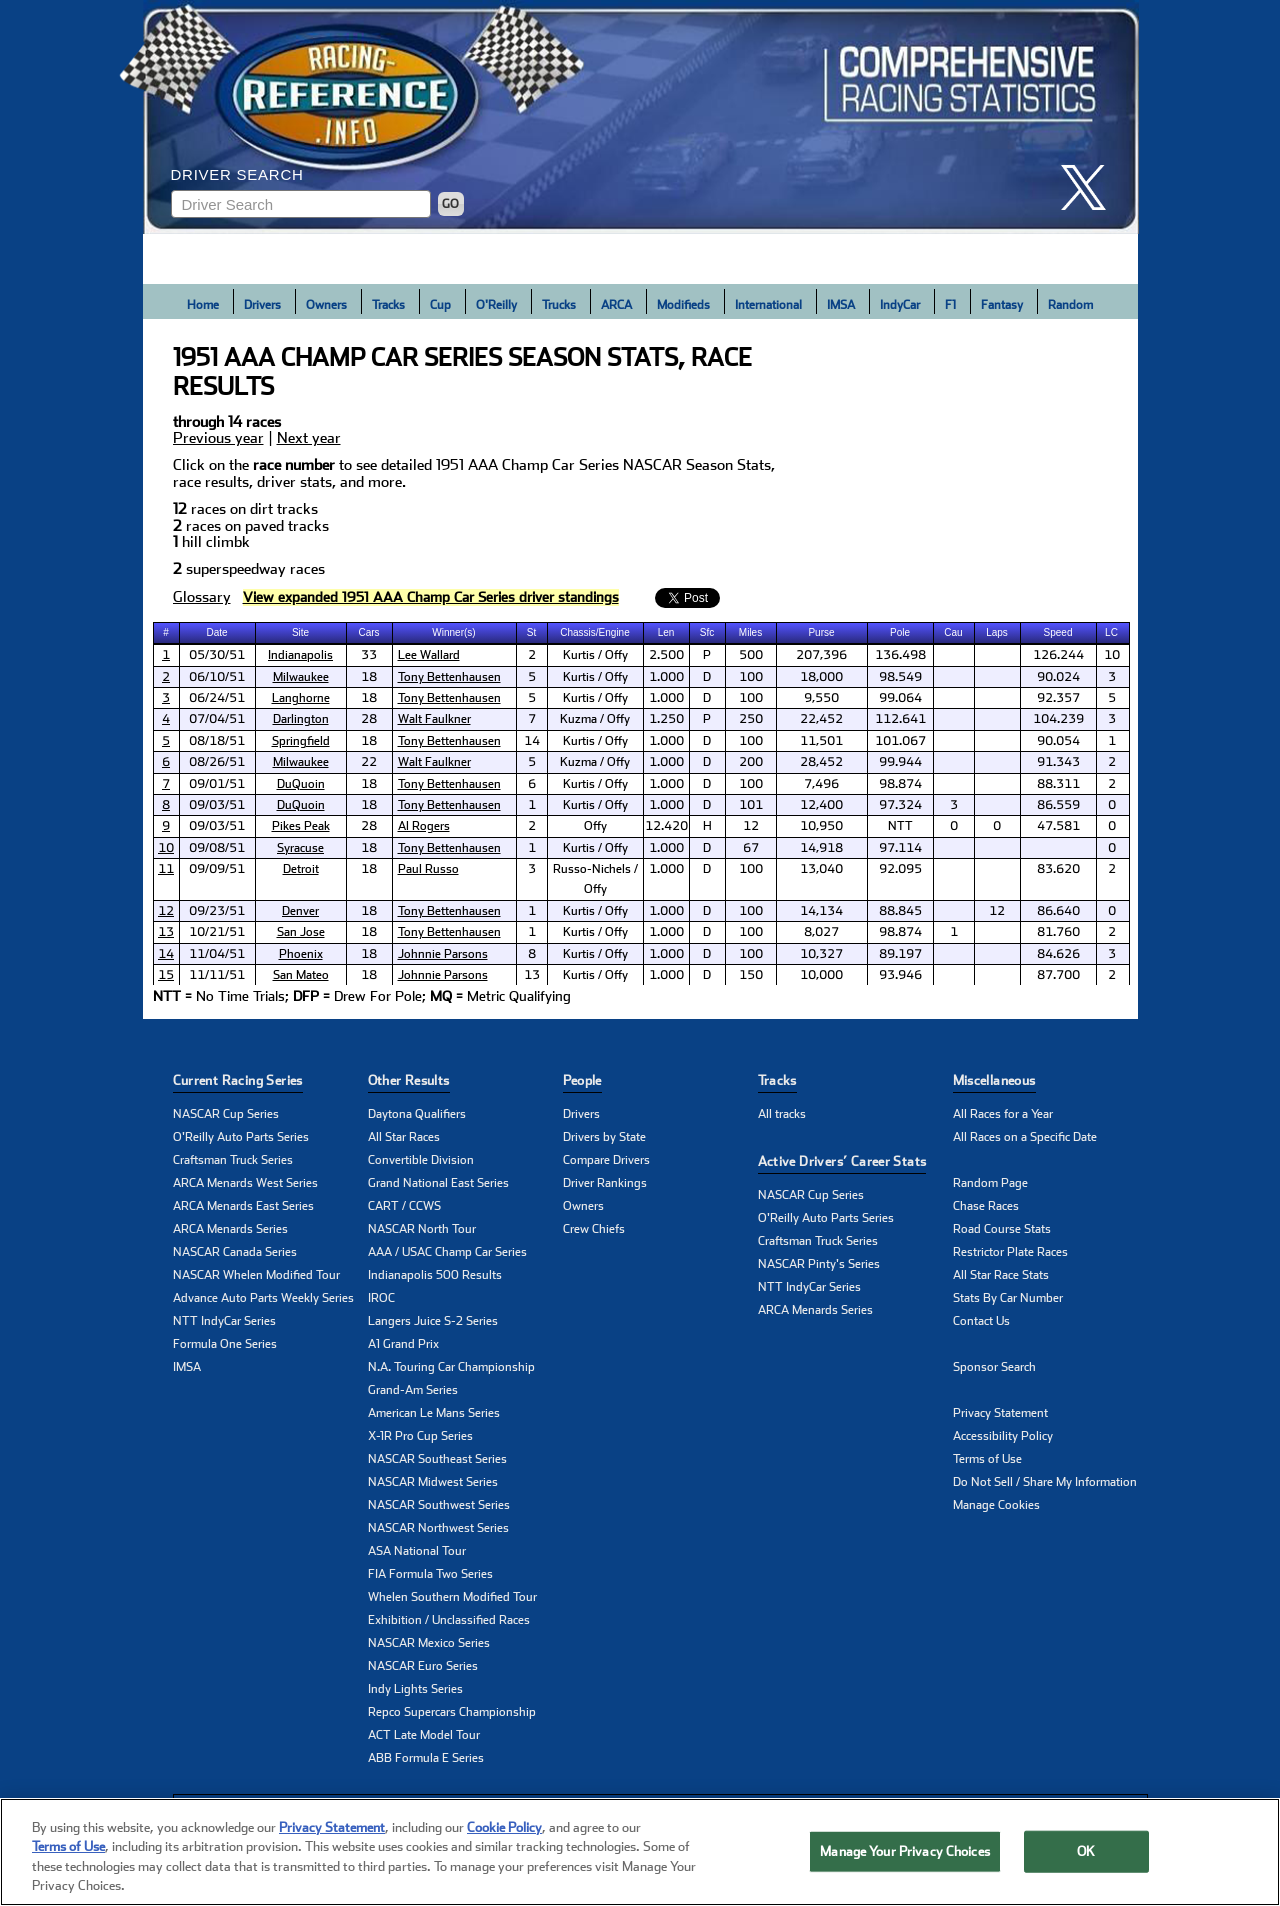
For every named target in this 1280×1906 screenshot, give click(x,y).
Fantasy (1002, 305)
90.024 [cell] (1058, 677)
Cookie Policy (504, 1827)
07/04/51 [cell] (217, 719)
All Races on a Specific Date (1025, 1137)
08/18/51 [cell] (217, 741)
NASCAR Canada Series (235, 1252)
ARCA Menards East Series (243, 1206)
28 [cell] (369, 719)
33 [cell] (369, 655)
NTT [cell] (900, 826)
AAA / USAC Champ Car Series (447, 1252)
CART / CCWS (404, 1206)
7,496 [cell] (821, 784)
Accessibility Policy (1003, 1436)
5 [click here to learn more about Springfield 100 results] (166, 741)
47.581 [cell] (1058, 826)
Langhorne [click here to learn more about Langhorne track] (301, 698)
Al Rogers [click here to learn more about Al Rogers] (424, 826)
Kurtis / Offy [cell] (595, 655)
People (582, 1080)
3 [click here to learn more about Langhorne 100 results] (166, 698)
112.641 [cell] (900, 719)
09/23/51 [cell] (217, 911)
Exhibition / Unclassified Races (449, 1620)
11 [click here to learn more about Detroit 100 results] (166, 869)
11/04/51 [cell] (217, 954)
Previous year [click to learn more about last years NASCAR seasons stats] (218, 438)
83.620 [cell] (1058, 869)
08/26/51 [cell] (217, 762)
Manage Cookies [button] (996, 1505)
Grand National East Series (438, 1183)
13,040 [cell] (821, 869)
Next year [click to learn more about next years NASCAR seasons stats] (309, 438)
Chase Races (986, 1206)
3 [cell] (1112, 677)
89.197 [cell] (900, 954)
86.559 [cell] (1058, 805)
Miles (750, 632)
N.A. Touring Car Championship (451, 1367)
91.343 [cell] (1058, 762)
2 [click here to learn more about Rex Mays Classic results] (166, 677)
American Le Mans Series (434, 1413)
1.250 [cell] (666, 719)
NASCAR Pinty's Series (819, 1264)
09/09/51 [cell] (217, 869)
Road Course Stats (1002, 1229)
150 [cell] (751, 975)
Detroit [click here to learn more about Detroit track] (301, 869)
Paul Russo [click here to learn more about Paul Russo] (428, 869)
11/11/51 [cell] (217, 975)
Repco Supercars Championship (452, 1712)
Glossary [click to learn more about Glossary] (202, 597)
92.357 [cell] (1058, 698)
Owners (326, 305)
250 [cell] (751, 719)
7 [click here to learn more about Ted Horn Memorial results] (166, 784)
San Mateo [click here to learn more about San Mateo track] (301, 975)
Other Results (409, 1080)
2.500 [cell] (666, 655)
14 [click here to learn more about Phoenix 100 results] (166, 954)
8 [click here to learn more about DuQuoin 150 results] (166, 805)
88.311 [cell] (1058, 784)
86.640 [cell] (1058, 911)
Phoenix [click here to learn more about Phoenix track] (301, 954)
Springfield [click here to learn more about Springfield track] (301, 741)
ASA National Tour (417, 1551)
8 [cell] (532, 954)
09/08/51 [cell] (217, 848)
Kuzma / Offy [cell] (595, 719)
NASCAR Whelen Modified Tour (256, 1275)
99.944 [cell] (900, 762)
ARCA (616, 305)
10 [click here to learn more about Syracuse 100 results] (166, 848)
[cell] (167, 655)
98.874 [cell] (900, 784)
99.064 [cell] (900, 698)
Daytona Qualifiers (417, 1114)
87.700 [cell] (1058, 975)
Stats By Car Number (1008, 1298)
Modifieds (683, 305)
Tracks (388, 305)
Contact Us (981, 1321)
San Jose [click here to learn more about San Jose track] (301, 932)
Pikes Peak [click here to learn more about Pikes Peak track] (301, 826)
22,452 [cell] (821, 719)
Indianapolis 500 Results (435, 1275)
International (768, 305)
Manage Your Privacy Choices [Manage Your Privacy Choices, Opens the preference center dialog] (905, 1851)
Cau (953, 632)
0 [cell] (1112, 805)
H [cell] (707, 826)
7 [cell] (532, 719)
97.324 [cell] (900, 805)
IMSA (841, 305)
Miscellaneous (994, 1080)
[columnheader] (167, 633)
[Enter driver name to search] (301, 204)
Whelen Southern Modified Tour (452, 1597)
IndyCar (900, 305)
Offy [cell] (595, 826)
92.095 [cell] (900, 869)
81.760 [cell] (1058, 932)
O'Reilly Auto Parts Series (241, 1137)
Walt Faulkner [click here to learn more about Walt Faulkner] (434, 719)
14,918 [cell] (821, 848)
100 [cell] (751, 677)
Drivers (262, 305)
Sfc (707, 632)
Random (1070, 305)
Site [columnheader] (300, 632)
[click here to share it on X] (1091, 187)
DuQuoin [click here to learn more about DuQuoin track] (301, 784)
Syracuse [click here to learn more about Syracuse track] (300, 848)
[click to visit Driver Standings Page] (431, 597)
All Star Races (404, 1137)
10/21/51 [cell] (217, 932)
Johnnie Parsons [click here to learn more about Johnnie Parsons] (443, 954)
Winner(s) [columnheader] (453, 632)
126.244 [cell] (1058, 655)
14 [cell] (532, 741)
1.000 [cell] (666, 677)
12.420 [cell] (666, 826)
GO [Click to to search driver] (450, 204)
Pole (900, 632)
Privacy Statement (1000, 1413)
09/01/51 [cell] (217, 784)
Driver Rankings (605, 1183)
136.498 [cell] (900, 655)
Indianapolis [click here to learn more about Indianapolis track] (300, 655)
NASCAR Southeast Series (437, 1459)
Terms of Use (987, 1459)
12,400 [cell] (821, 805)
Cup (440, 305)
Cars (368, 632)
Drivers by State (604, 1137)
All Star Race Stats (1001, 1275)
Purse (821, 632)
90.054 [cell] (1058, 741)
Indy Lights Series (415, 1689)
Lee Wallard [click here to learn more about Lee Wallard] (429, 655)
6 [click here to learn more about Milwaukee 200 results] (166, 762)
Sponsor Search (994, 1367)
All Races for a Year (1003, 1114)
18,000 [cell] (821, 677)
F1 (950, 305)
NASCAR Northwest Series (438, 1528)
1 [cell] (1112, 741)
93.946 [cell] (900, 975)
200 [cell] (751, 762)
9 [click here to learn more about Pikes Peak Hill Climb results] (166, 826)
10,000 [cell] (821, 975)
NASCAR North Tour (422, 1229)
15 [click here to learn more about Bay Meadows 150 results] (166, 975)
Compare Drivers (606, 1160)
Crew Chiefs (594, 1229)
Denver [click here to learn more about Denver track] (300, 911)
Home (203, 305)
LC (1111, 632)
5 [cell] (532, 677)
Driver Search (237, 174)
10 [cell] (1112, 655)
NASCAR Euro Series (423, 1666)
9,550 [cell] (821, 698)
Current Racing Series (238, 1080)
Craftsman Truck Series (233, 1160)
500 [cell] (751, 655)
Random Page (990, 1183)
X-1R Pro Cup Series (420, 1436)
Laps (997, 632)
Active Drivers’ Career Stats (842, 1161)
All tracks (782, 1114)
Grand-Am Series (413, 1390)
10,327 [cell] (821, 954)
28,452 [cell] (821, 762)
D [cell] (707, 677)
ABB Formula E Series (426, 1758)
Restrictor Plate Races (1010, 1252)
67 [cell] (751, 848)
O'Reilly (496, 305)
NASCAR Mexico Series (429, 1643)
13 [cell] (532, 975)
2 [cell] (532, 655)
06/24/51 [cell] (217, 698)
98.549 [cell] (900, 677)
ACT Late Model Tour (424, 1735)
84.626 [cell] (1058, 954)
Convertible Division (421, 1160)
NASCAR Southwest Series (439, 1505)
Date (216, 632)
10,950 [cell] (821, 826)
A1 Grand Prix (403, 1344)
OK (1086, 1851)
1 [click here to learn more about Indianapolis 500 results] (166, 655)
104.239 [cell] (1058, 719)
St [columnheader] (531, 632)
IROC (381, 1298)
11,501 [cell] (821, 741)
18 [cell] (369, 677)
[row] (640, 997)
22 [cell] (369, 762)
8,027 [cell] (821, 932)
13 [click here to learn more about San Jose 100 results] (166, 932)
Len (666, 632)
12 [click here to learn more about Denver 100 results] (166, 911)
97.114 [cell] (900, 848)
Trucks (559, 305)
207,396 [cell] (821, 655)
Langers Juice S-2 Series (433, 1321)
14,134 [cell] (821, 911)
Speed (1058, 632)
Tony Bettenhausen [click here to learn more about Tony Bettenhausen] (449, 677)
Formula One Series (225, 1344)
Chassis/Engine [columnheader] (594, 632)
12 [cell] (751, 826)
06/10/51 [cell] (217, 677)
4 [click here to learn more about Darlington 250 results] (166, 719)
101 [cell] (751, 805)
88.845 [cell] (900, 911)
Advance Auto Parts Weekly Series (263, 1298)
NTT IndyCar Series (224, 1321)
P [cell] (707, 655)
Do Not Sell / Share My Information (1045, 1482)
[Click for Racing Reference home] (641, 117)
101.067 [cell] (900, 741)
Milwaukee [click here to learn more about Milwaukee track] (301, 677)
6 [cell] (532, 784)
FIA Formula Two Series (430, 1574)
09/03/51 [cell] (217, 805)
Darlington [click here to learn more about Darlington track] (301, 719)
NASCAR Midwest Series (433, 1482)
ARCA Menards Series (230, 1229)
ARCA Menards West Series (245, 1183)
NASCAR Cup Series (226, 1114)
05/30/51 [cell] (217, 655)
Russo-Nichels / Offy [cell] (595, 879)
